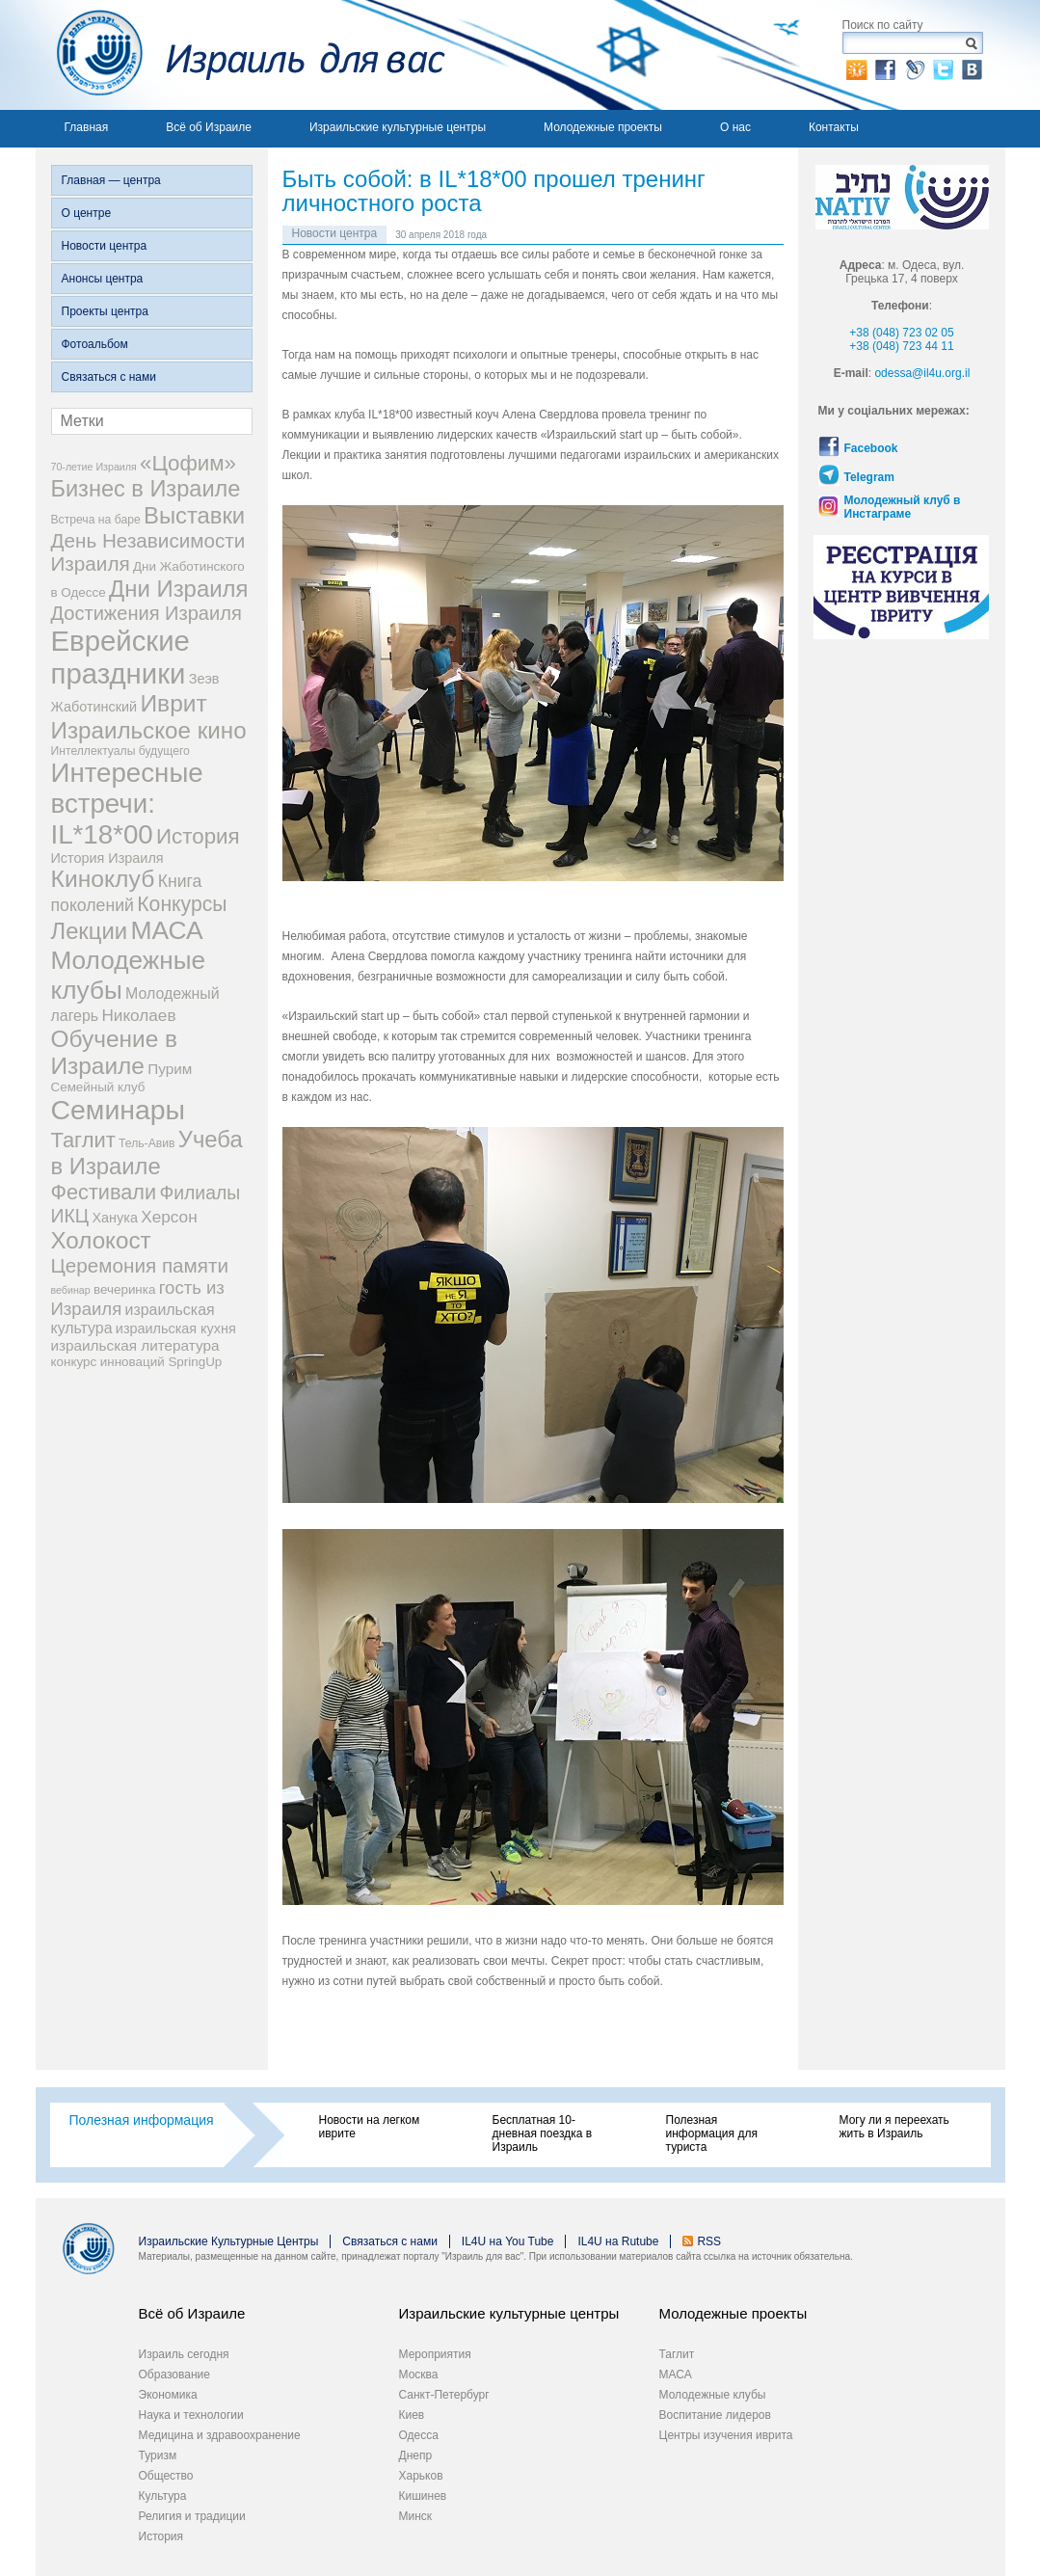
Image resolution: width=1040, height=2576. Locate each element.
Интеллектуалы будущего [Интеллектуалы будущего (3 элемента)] (120, 751)
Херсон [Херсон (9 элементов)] (169, 1216)
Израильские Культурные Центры (229, 2241)
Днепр (416, 2455)
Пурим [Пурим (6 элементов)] (169, 1068)
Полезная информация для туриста (712, 2133)
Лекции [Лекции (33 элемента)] (89, 931)
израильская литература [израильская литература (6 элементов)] (135, 1345)
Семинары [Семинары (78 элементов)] (118, 1109)
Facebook (871, 448)
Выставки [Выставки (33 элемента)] (194, 515)
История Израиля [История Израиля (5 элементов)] (107, 858)
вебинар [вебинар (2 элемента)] (71, 1290)
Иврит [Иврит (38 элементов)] (173, 703)
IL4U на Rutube (617, 2241)
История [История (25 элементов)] (197, 836)
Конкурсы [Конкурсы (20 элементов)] (182, 904)
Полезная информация (141, 2120)
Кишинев (423, 2496)
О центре (87, 213)
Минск (416, 2516)
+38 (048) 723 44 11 (901, 346)
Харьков (421, 2475)
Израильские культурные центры (397, 127)
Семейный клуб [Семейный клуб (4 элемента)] (98, 1087)
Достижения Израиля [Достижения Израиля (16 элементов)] (146, 613)
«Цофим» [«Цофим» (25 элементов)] (188, 463)
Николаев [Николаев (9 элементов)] (138, 1015)
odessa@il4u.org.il (922, 373)
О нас (735, 127)
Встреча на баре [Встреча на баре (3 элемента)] (96, 519)
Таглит (677, 2354)
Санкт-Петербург (444, 2395)
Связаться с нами (109, 377)
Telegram (869, 477)
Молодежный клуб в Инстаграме (902, 507)
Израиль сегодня (184, 2354)
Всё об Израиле (209, 127)
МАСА (675, 2374)
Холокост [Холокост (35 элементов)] (101, 1240)
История (161, 2536)
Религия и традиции (192, 2516)
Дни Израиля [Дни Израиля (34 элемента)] (179, 589)
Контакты (834, 127)
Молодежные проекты (603, 127)
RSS (709, 2241)
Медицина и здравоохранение (220, 2435)
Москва (419, 2374)
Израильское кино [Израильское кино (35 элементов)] (149, 730)
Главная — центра (111, 180)
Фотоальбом (95, 344)
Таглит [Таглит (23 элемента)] (83, 1140)
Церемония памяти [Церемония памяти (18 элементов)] (140, 1265)
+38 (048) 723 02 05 (901, 332)
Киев (412, 2415)
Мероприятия (435, 2354)
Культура (163, 2496)
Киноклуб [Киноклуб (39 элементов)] (103, 879)
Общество (166, 2475)
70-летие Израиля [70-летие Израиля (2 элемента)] (94, 466)
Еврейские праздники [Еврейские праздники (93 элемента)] (120, 657)
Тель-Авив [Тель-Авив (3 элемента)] (146, 1143)
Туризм (158, 2455)
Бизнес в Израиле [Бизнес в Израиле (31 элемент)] (146, 488)
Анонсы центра (103, 278)
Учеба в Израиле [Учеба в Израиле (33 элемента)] (147, 1152)
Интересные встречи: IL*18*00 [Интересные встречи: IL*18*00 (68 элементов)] (127, 803)
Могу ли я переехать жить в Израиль (894, 2126)
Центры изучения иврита (726, 2435)
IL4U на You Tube (508, 2241)
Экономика (168, 2395)
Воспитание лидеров (715, 2415)
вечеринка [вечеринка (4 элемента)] (124, 1289)
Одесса (419, 2435)
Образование (174, 2374)
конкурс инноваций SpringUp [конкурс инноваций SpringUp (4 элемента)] (137, 1362)
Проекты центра (105, 311)
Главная (87, 127)
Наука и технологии (191, 2415)
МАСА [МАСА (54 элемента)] (166, 930)
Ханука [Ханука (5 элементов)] (114, 1217)
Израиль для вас (240, 55)
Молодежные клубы (712, 2395)
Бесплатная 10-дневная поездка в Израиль (543, 2133)
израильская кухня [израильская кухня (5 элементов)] (176, 1328)
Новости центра (104, 246)
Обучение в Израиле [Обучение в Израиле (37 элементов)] (114, 1052)
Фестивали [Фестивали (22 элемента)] (104, 1192)
